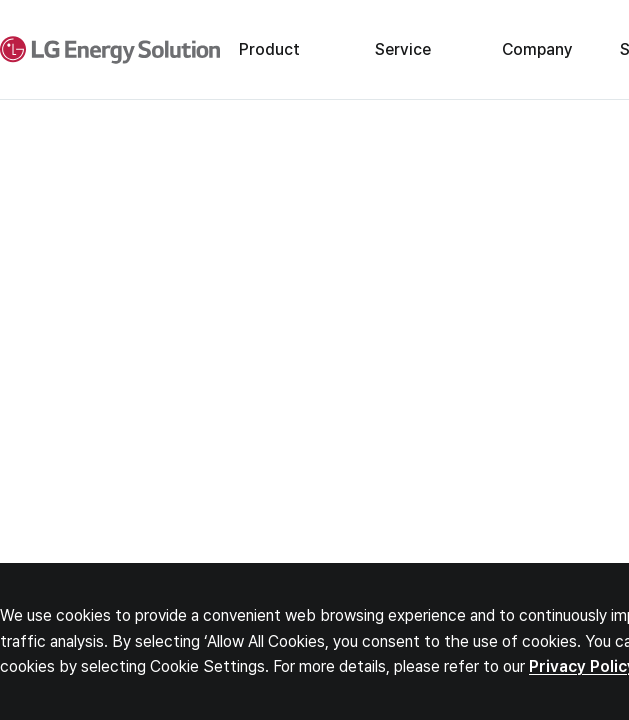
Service (403, 49)
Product (269, 49)
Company (537, 49)
